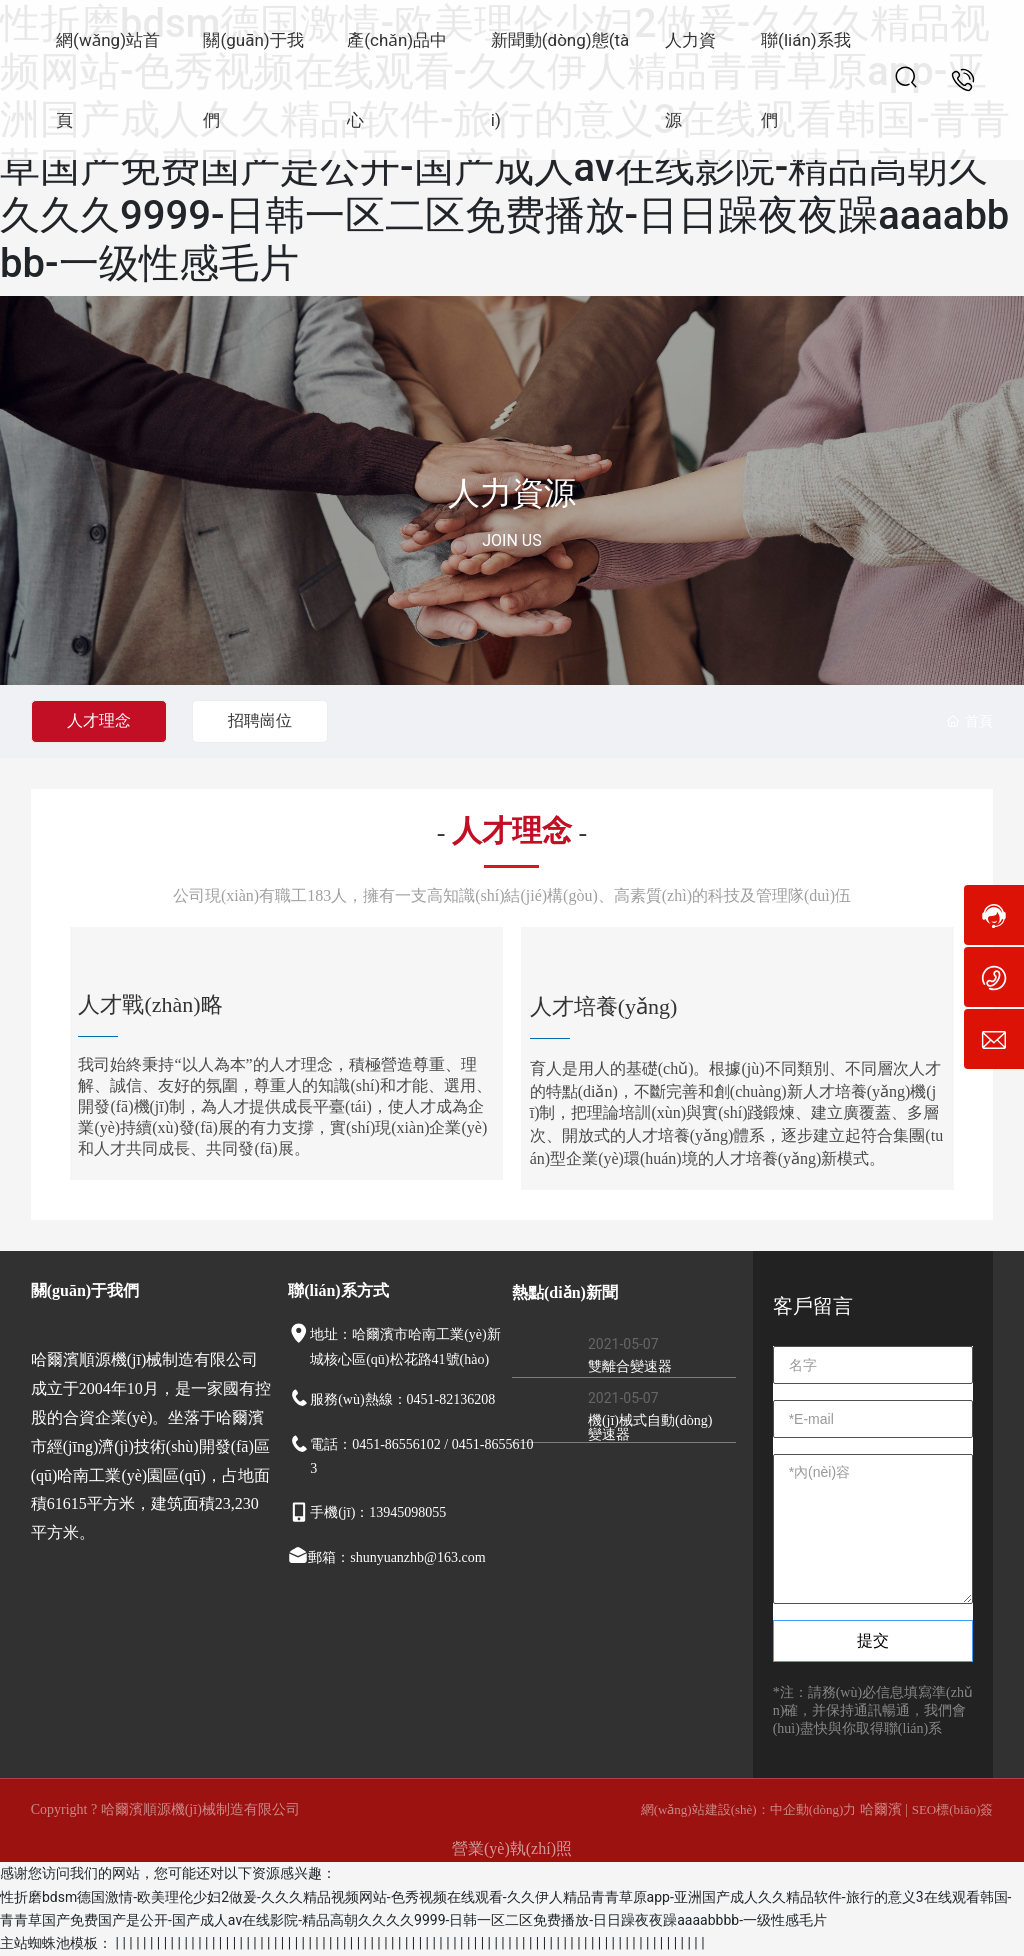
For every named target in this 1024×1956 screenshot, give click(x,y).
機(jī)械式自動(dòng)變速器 (650, 1427)
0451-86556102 (396, 1444)
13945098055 (407, 1512)
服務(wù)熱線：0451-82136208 (402, 1399)
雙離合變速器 (630, 1366)
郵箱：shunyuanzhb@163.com (396, 1557)
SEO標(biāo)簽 (953, 1809)
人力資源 (512, 493)
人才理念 (99, 720)
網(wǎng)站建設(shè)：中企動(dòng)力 (749, 1809)
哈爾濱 (883, 1809)
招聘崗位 (260, 720)
